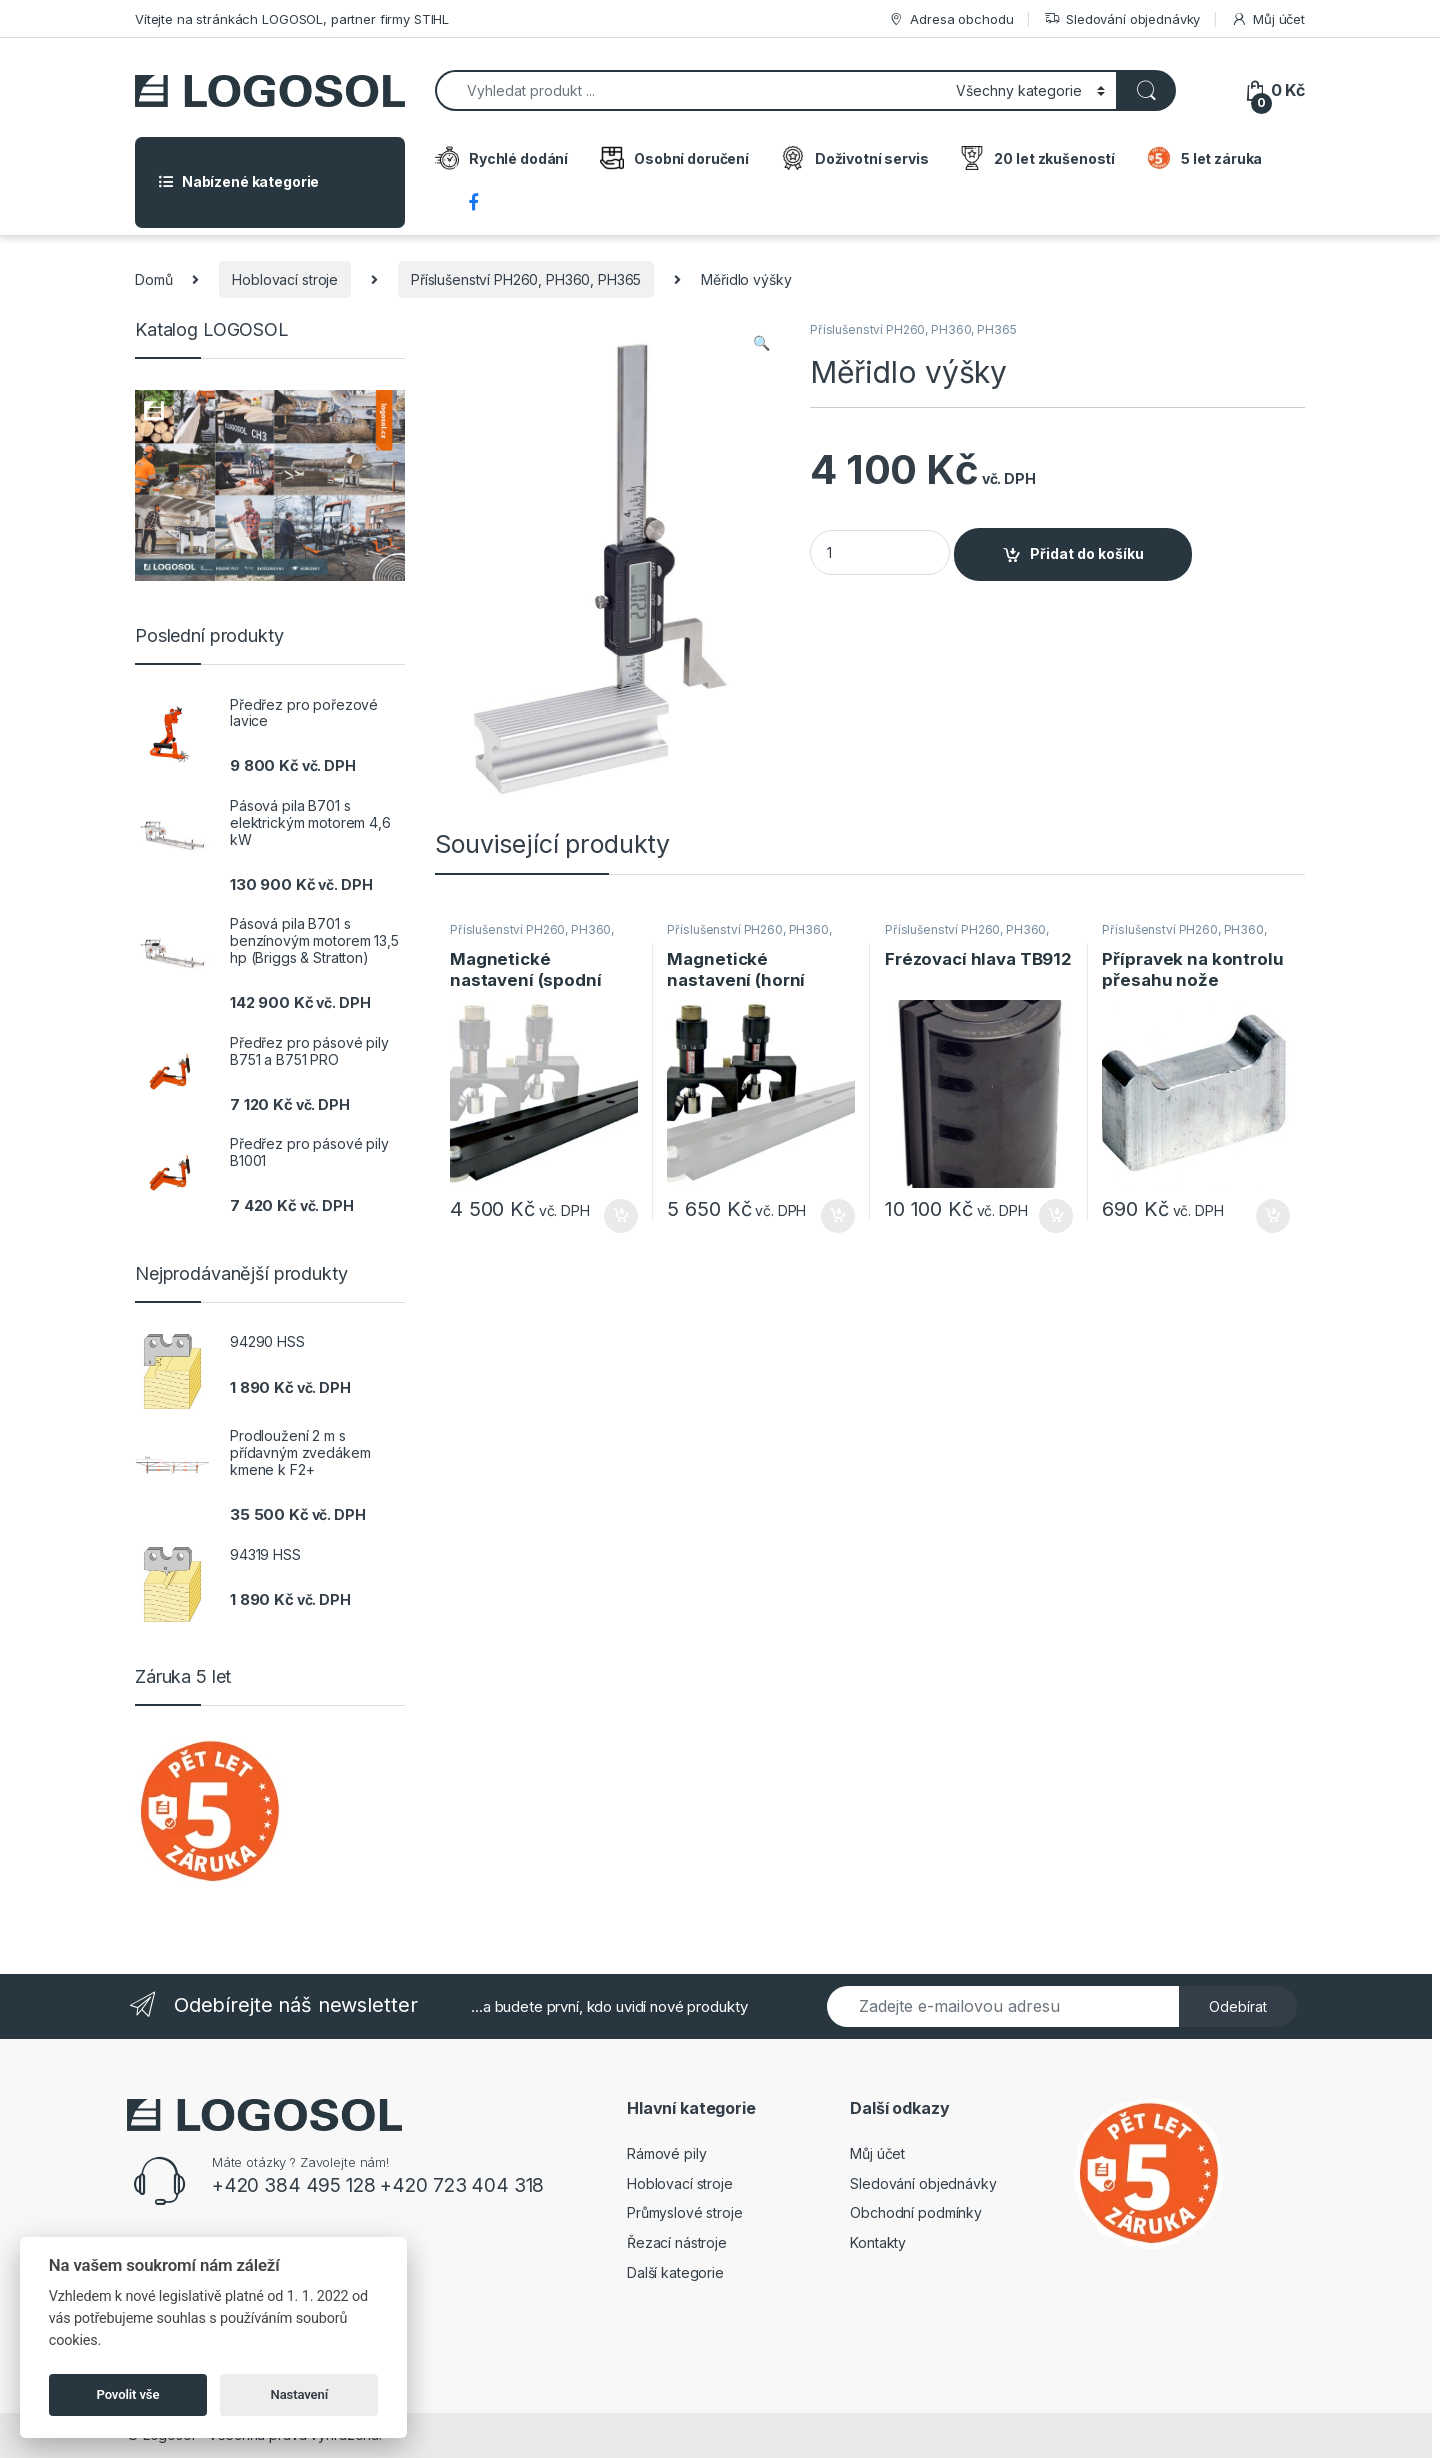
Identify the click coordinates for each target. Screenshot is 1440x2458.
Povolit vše (128, 2394)
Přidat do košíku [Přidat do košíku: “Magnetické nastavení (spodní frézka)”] (621, 1216)
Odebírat (1238, 2006)
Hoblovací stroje (285, 279)
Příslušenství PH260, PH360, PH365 (526, 279)
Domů (153, 279)
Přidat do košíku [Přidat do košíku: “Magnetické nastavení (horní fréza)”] (838, 1216)
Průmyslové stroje (685, 2212)
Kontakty (878, 2242)
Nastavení (300, 2394)
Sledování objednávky (1122, 19)
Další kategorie (675, 2272)
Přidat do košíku (1087, 553)
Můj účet (1268, 19)
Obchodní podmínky (916, 2212)
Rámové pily (666, 2153)
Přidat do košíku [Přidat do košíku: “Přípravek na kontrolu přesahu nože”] (1273, 1216)
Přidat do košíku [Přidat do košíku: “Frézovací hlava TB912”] (1056, 1216)
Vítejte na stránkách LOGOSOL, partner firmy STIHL (292, 19)
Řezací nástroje (677, 2242)
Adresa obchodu (950, 19)
